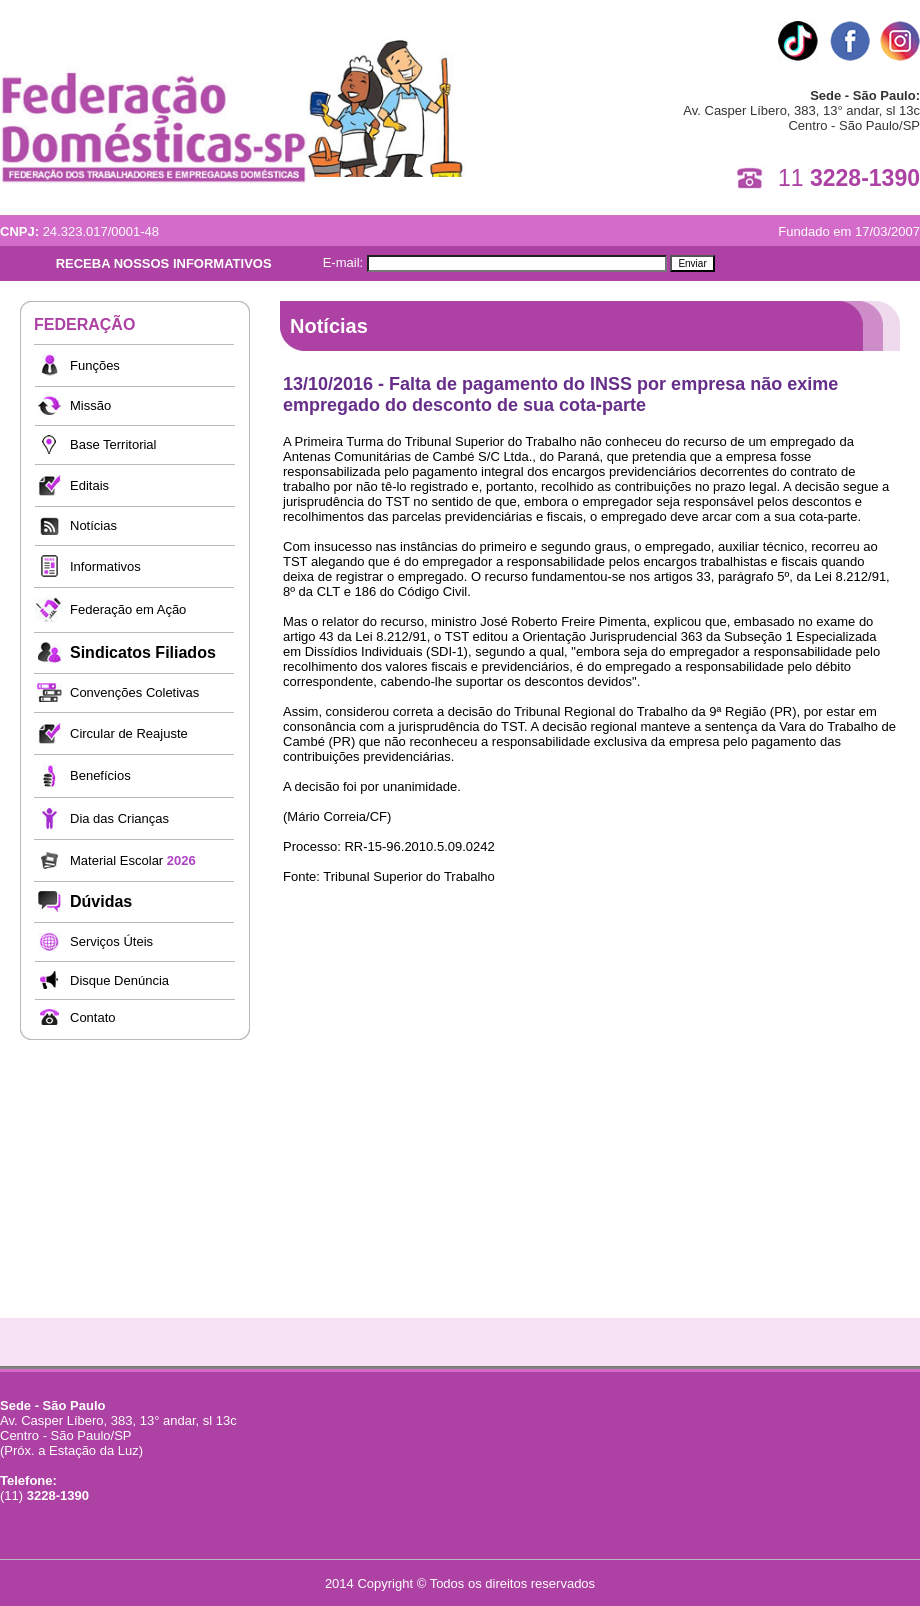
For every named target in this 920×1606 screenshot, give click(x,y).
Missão (90, 405)
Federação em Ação (128, 609)
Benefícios (100, 775)
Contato (93, 1017)
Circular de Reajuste (129, 733)
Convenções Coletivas (134, 692)
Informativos (105, 566)
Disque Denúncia (119, 980)
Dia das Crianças (119, 818)
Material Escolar (133, 860)
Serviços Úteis (111, 941)
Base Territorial (113, 444)
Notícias (93, 525)
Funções (95, 365)
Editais (89, 485)
